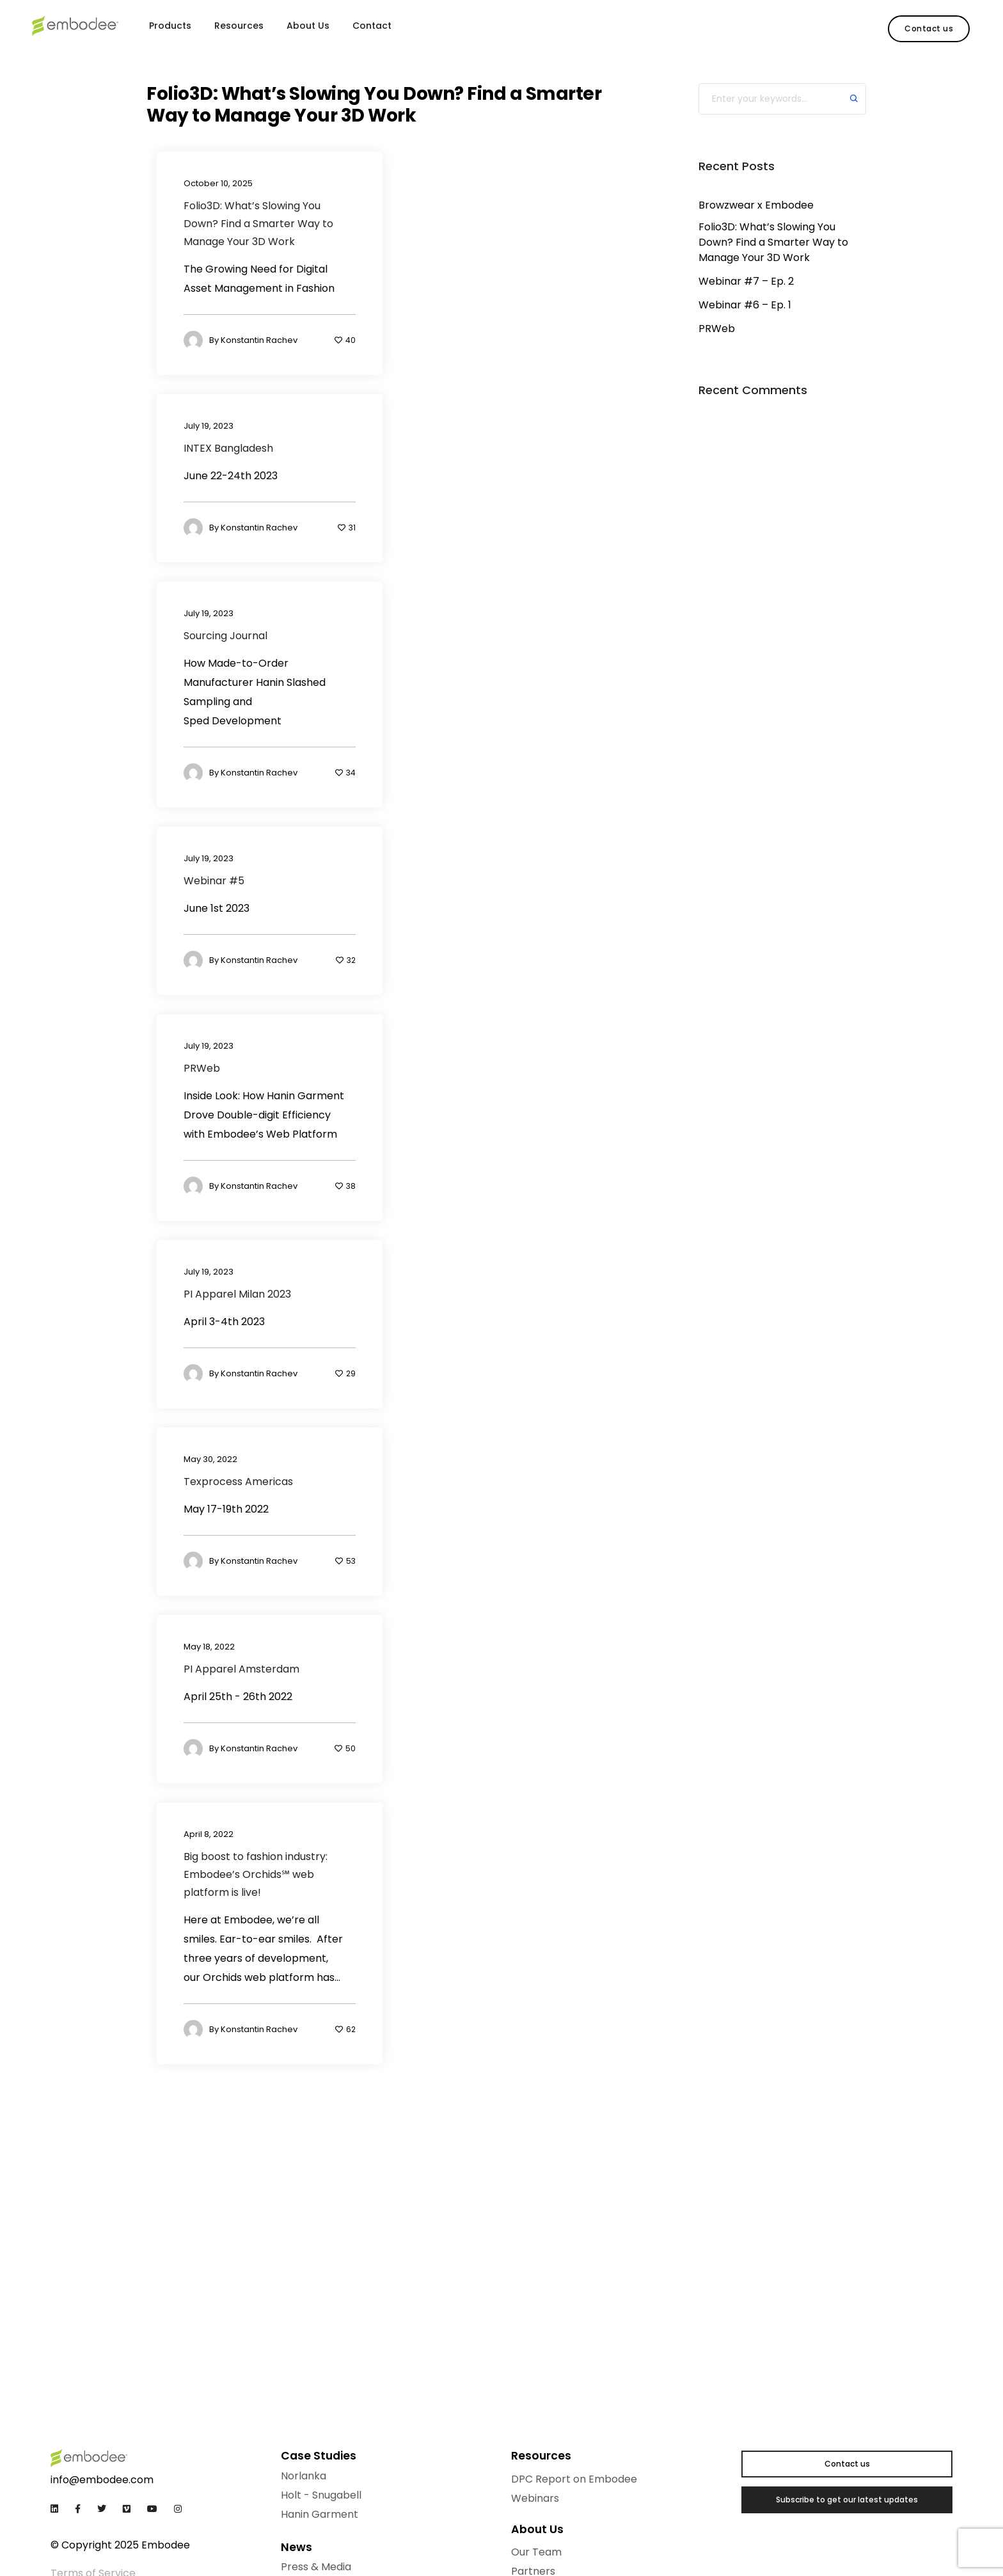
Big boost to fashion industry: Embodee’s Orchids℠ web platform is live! (256, 1874)
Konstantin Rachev (259, 341)
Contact (371, 25)
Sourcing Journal (225, 635)
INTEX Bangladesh (228, 448)
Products (170, 25)
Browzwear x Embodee (756, 205)
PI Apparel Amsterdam (241, 1669)
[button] (929, 28)
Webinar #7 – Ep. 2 (746, 281)
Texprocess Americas (238, 1481)
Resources (239, 25)
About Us (308, 25)
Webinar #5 (214, 880)
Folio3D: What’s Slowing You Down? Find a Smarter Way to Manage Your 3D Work (258, 223)
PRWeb (202, 1068)
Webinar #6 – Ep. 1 (745, 305)
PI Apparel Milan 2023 (237, 1294)
